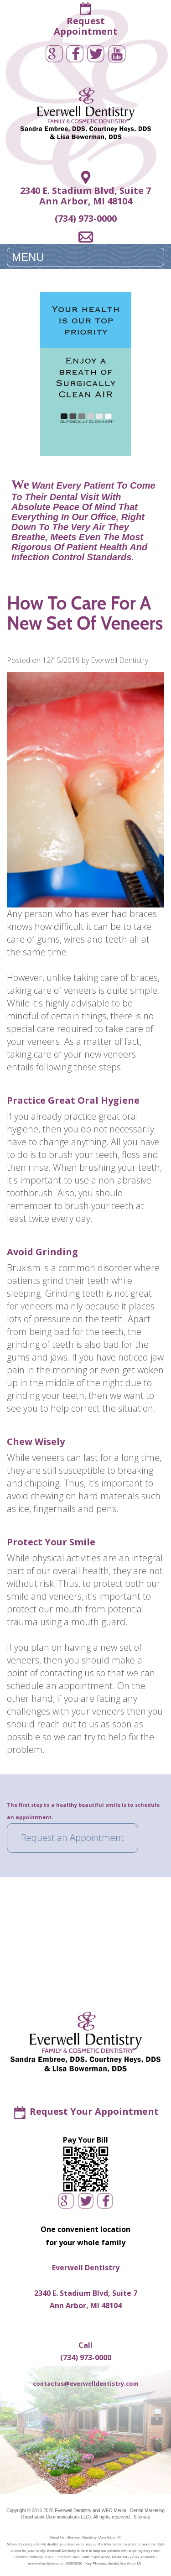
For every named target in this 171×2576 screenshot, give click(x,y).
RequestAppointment (86, 26)
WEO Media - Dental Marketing (133, 2510)
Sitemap (142, 2516)
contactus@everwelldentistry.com (86, 2383)
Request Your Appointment (94, 2111)
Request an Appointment (72, 1837)
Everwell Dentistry (73, 2510)
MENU (28, 257)
